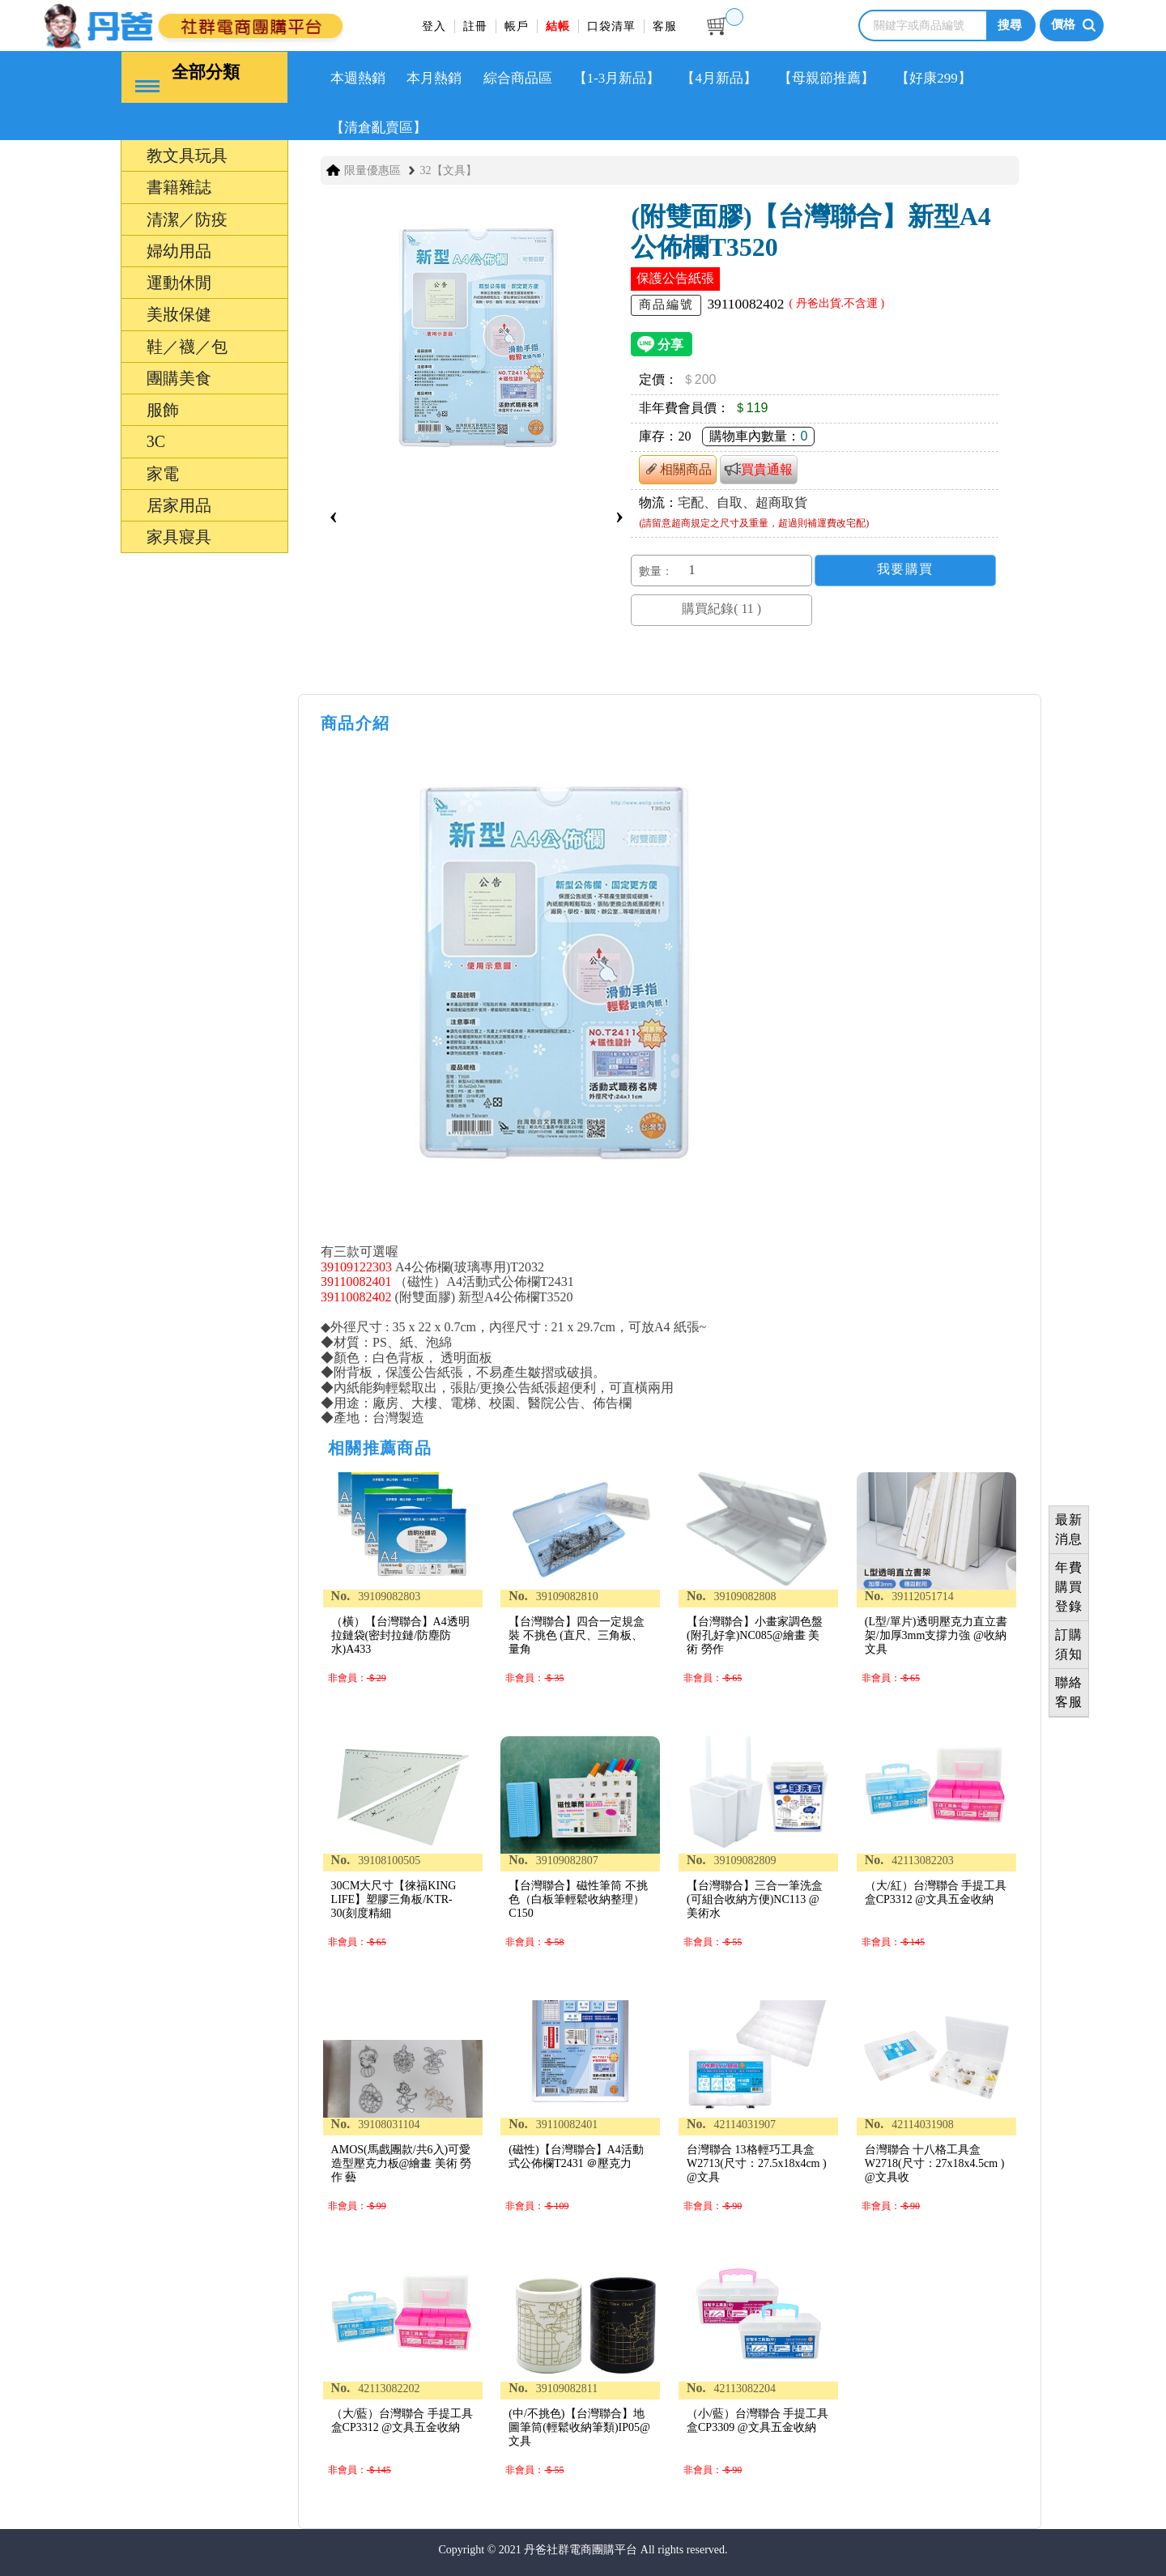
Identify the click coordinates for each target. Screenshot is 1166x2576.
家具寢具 (179, 536)
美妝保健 (179, 313)
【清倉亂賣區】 (379, 126)
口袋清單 (611, 26)
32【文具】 (448, 170)
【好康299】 (938, 77)
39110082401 (356, 1281)
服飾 (163, 409)
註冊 (475, 26)
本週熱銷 (358, 77)
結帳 (558, 26)
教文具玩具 (187, 155)
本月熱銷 (434, 77)
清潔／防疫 (187, 218)
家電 (163, 472)
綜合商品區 (518, 77)
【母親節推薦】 (829, 77)
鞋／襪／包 (187, 345)
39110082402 (356, 1296)
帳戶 (516, 26)
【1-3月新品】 (618, 77)
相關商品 (678, 468)
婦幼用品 (179, 249)
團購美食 (179, 376)
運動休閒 (179, 282)
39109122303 (356, 1265)
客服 (665, 26)
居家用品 (179, 504)
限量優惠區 (372, 170)
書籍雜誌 (179, 186)
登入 (434, 26)
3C (156, 440)
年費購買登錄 (1069, 1587)
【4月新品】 (722, 77)
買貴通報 (759, 468)
